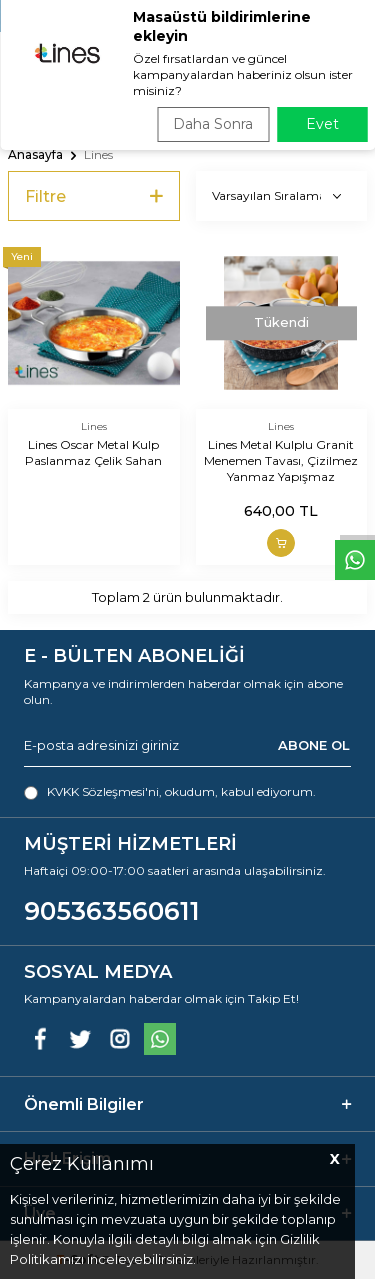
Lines (94, 426)
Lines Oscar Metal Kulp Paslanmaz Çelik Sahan (93, 452)
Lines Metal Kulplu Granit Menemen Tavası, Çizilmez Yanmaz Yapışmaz (281, 460)
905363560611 (112, 911)
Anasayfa (35, 154)
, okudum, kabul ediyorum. (170, 792)
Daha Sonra (213, 124)
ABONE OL (314, 745)
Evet (322, 124)
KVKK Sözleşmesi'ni (103, 791)
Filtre (94, 196)
